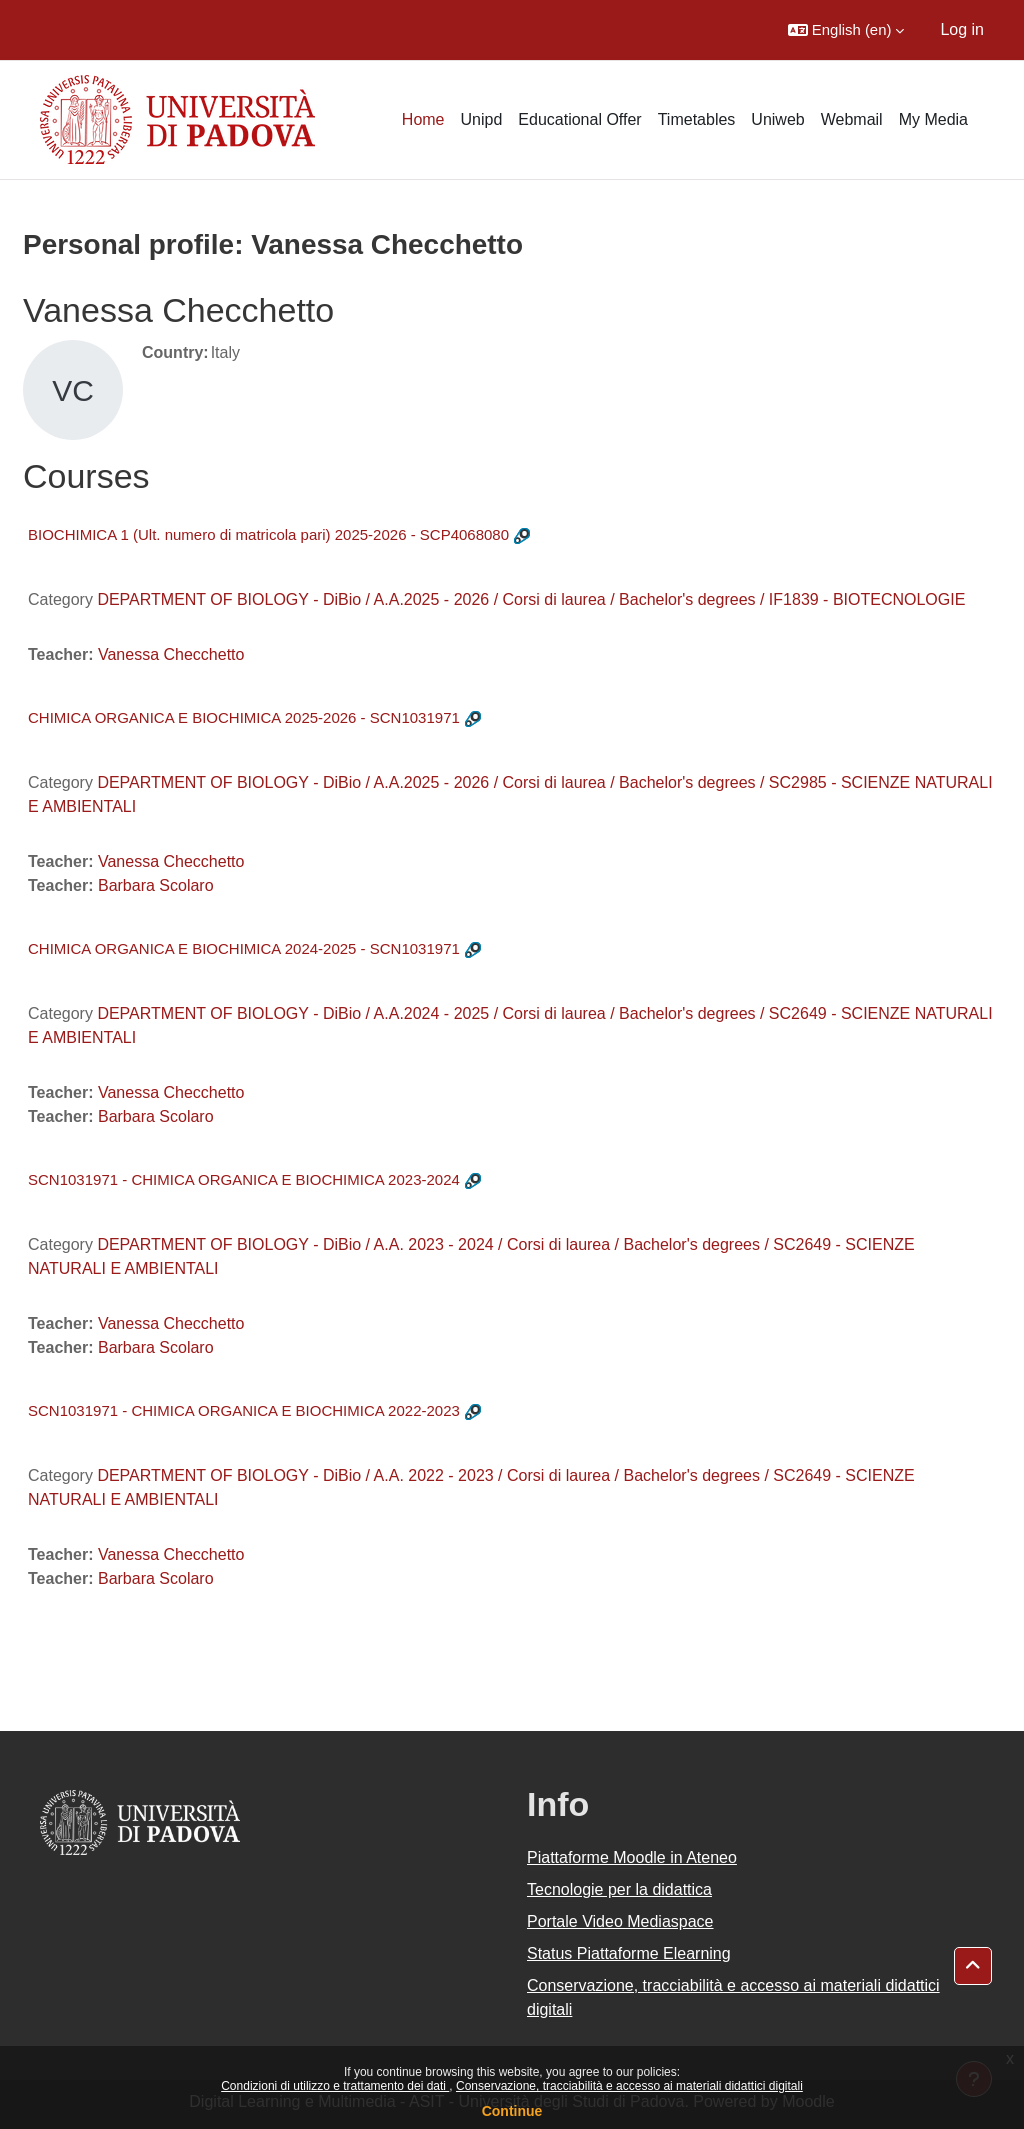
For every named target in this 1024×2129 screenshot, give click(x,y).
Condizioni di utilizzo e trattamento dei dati (335, 2086)
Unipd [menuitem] (482, 119)
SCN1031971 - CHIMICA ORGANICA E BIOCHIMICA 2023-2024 (244, 1179)
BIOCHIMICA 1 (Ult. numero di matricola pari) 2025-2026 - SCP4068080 (268, 534)
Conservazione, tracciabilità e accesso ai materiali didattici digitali (629, 2086)
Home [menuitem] (423, 119)
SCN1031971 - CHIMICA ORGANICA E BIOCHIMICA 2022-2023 (244, 1410)
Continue (512, 2111)
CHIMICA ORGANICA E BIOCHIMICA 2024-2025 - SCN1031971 (244, 948)
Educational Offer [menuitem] (579, 119)
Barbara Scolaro (156, 885)
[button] (846, 30)
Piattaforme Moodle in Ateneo (632, 1857)
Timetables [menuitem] (697, 119)
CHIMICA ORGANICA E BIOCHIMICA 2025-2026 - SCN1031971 (244, 717)
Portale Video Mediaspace (620, 1921)
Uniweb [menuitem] (777, 119)
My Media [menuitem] (933, 119)
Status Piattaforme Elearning (629, 1953)
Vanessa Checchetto (171, 654)
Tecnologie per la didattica (619, 1889)
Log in (962, 29)
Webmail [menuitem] (852, 119)
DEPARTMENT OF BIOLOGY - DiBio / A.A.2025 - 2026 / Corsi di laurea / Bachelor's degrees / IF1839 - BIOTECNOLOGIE (531, 599)
